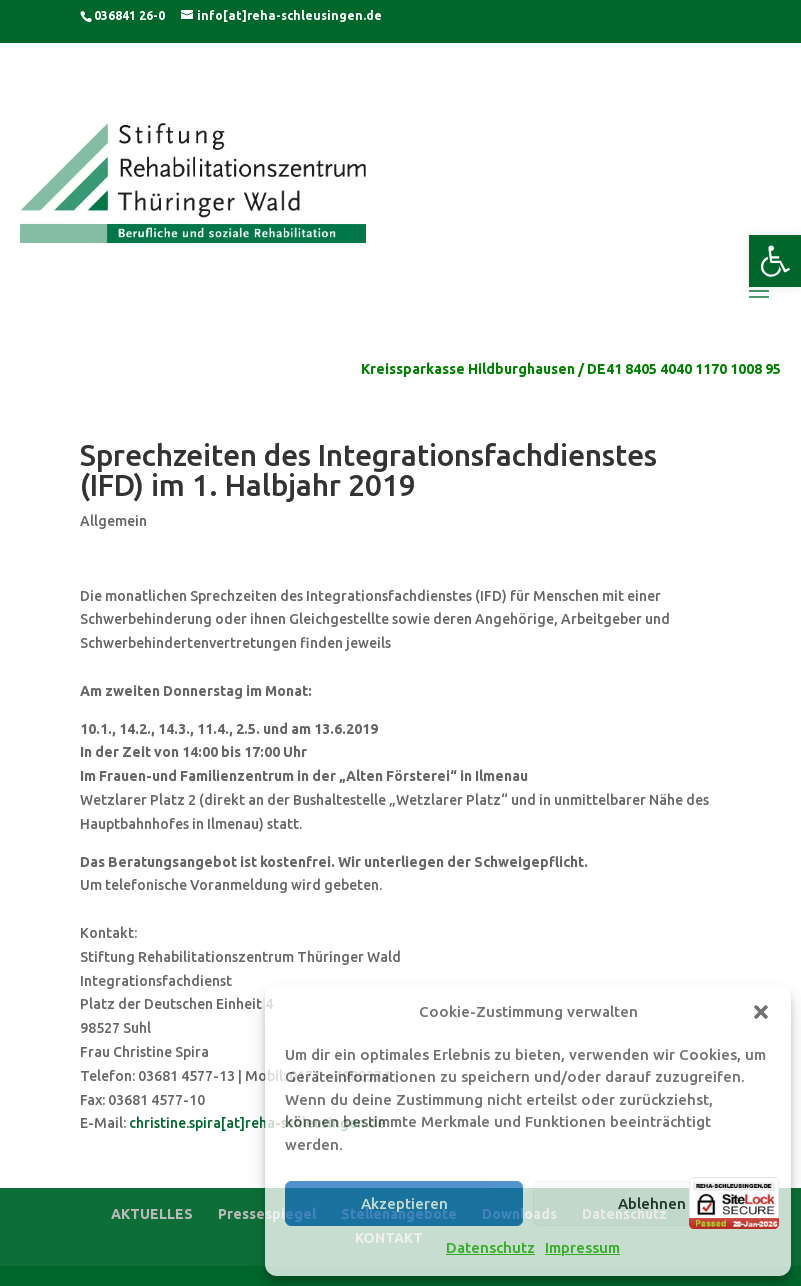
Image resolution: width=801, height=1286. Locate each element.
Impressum (582, 1247)
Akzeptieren (404, 1203)
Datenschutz (490, 1247)
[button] (775, 261)
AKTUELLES (152, 1214)
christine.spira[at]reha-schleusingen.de (257, 1123)
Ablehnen (652, 1203)
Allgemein (113, 521)
